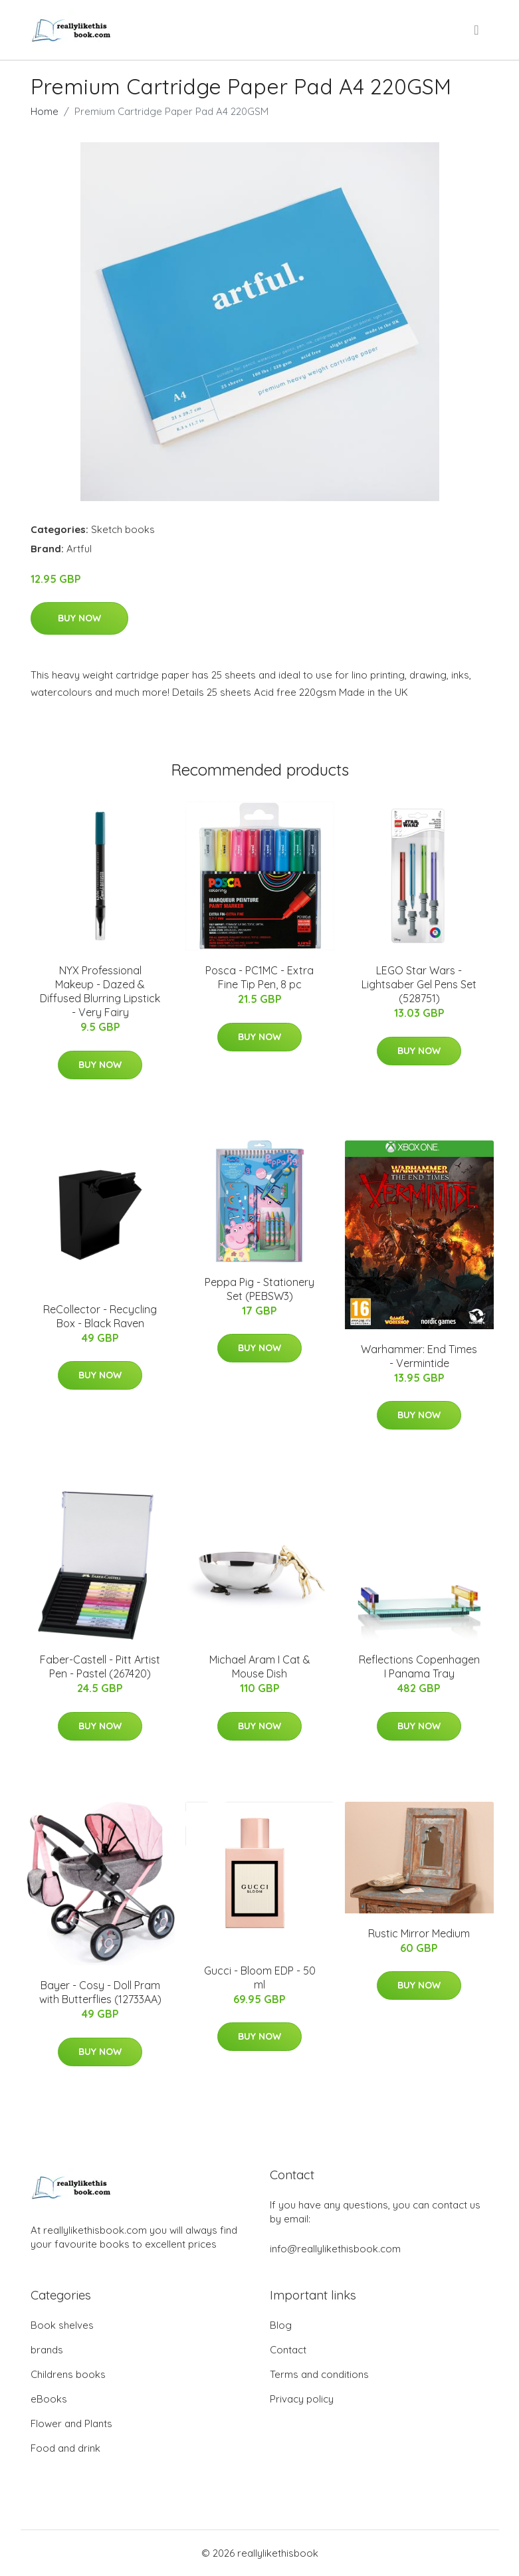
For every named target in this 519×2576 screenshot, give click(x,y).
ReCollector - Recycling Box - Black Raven (100, 1316)
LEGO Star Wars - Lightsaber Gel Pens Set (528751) (419, 984)
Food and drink (65, 2448)
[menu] (477, 30)
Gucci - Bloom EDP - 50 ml (260, 1977)
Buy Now (79, 618)
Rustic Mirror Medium (419, 1933)
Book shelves (62, 2325)
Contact (288, 2349)
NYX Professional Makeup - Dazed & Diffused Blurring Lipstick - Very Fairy (100, 991)
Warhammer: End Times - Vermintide (419, 1356)
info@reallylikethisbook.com (335, 2248)
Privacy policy (302, 2399)
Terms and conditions (319, 2374)
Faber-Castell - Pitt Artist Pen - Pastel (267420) (100, 1666)
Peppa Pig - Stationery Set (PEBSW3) (259, 1289)
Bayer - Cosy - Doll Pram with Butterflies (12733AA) (100, 1992)
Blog (281, 2325)
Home (44, 111)
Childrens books (68, 2374)
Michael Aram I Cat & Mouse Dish (259, 1666)
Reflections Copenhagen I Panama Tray (419, 1666)
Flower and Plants (71, 2423)
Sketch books (123, 529)
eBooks (49, 2399)
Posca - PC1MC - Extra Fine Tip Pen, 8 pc (259, 977)
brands (47, 2349)
